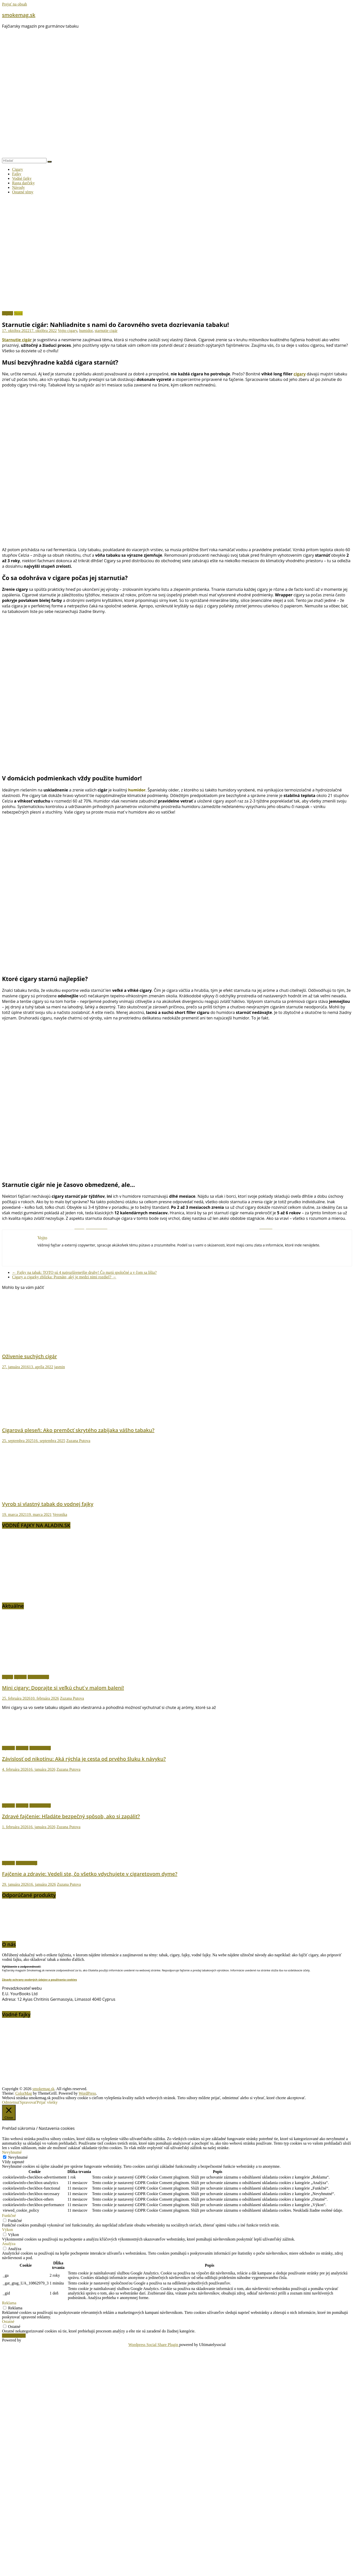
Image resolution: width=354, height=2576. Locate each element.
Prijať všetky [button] (47, 2102)
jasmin (59, 1367)
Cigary (17, 169)
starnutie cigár (106, 330)
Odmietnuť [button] (11, 2102)
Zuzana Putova (78, 1441)
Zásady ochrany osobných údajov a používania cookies (39, 1979)
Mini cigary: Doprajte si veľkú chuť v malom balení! (63, 1687)
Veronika (60, 1514)
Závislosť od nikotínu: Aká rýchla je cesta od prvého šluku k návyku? (84, 1758)
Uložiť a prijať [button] (14, 2335)
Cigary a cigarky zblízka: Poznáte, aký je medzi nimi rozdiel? (64, 1277)
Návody (18, 187)
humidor (86, 330)
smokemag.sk (18, 15)
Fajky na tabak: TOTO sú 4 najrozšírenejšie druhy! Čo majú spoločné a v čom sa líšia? (84, 1272)
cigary (72, 330)
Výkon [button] (7, 2229)
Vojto (62, 330)
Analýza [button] (8, 2244)
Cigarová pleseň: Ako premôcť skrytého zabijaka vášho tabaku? (78, 1430)
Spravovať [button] (28, 2102)
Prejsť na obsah (14, 4)
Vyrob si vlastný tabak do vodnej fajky (47, 1504)
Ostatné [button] (8, 2321)
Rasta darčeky (23, 183)
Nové (18, 313)
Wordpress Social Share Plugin (153, 2344)
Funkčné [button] (9, 2215)
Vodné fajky (21, 178)
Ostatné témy (22, 192)
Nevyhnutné (18, 2157)
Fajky (16, 174)
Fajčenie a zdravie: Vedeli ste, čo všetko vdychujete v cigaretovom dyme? (89, 1873)
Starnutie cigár (17, 339)
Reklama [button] (9, 2303)
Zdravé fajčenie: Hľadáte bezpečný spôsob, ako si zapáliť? (71, 1816)
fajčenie (20, 1677)
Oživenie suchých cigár (29, 1356)
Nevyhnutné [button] (12, 2152)
